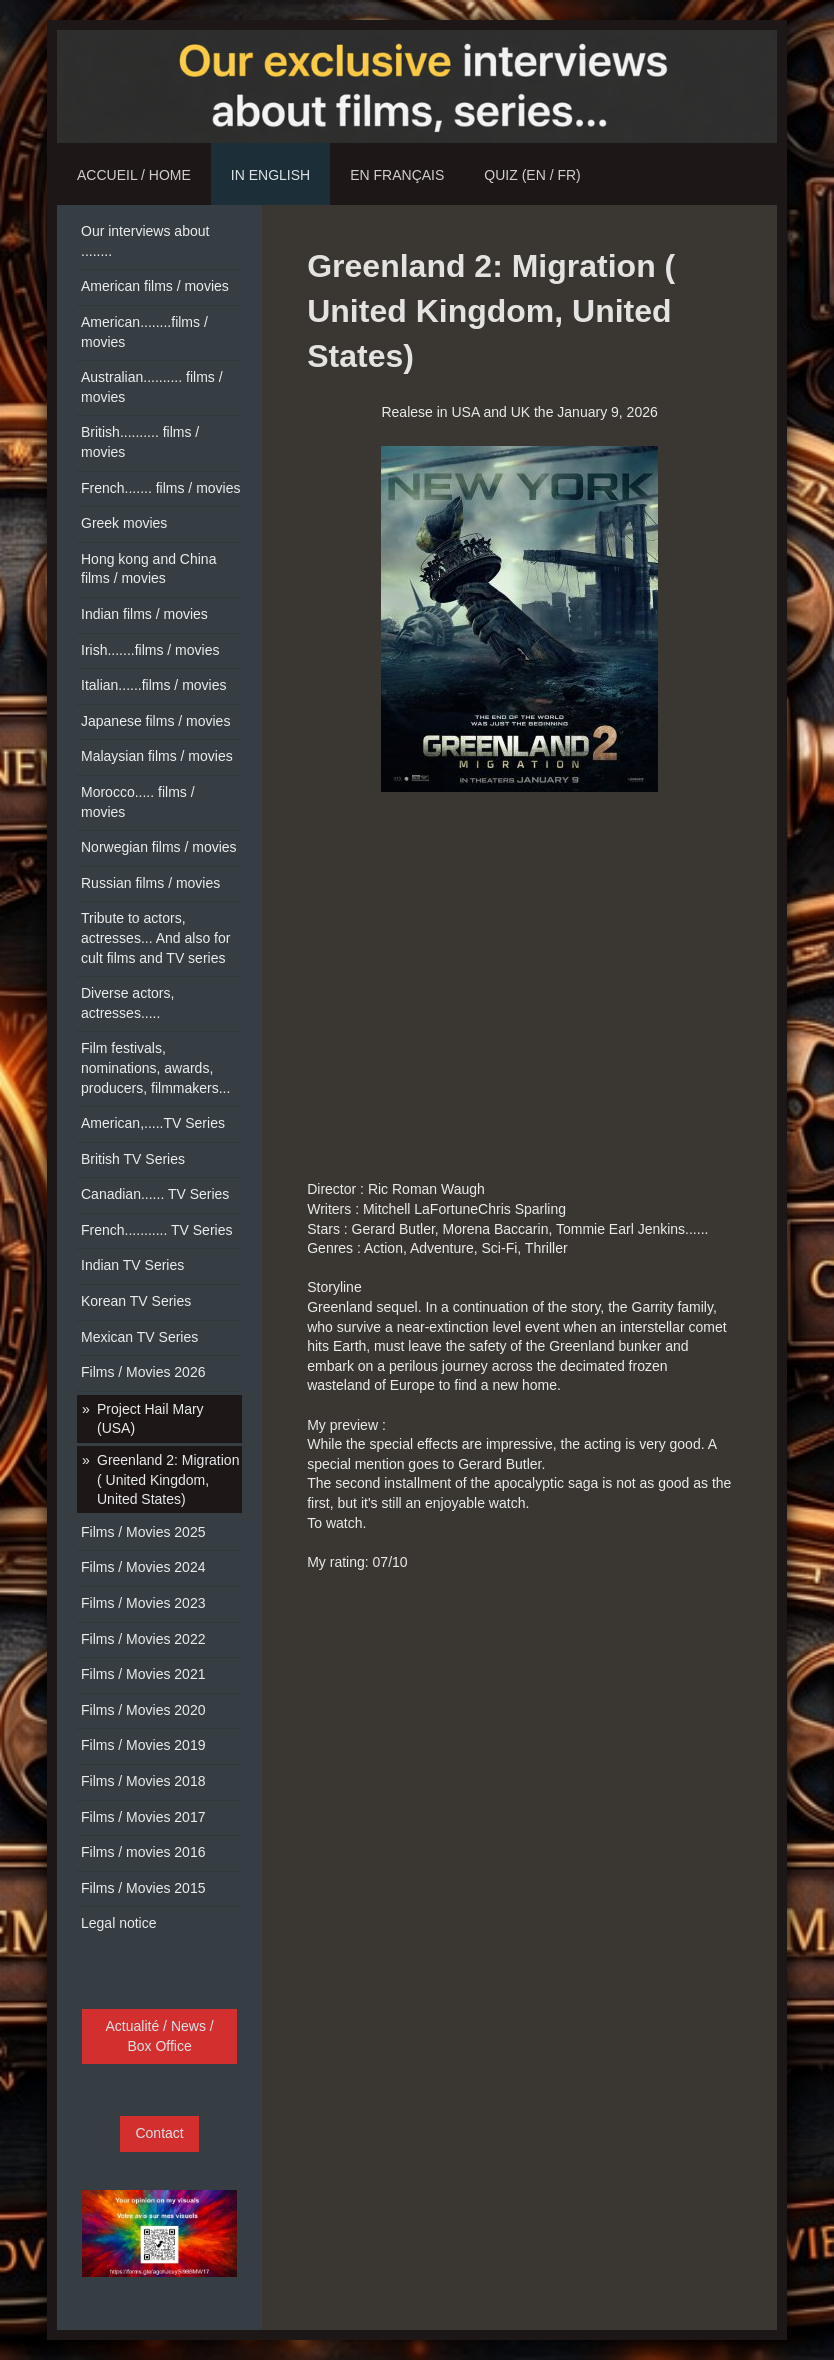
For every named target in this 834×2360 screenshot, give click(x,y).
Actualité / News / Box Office (160, 2036)
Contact (159, 2133)
